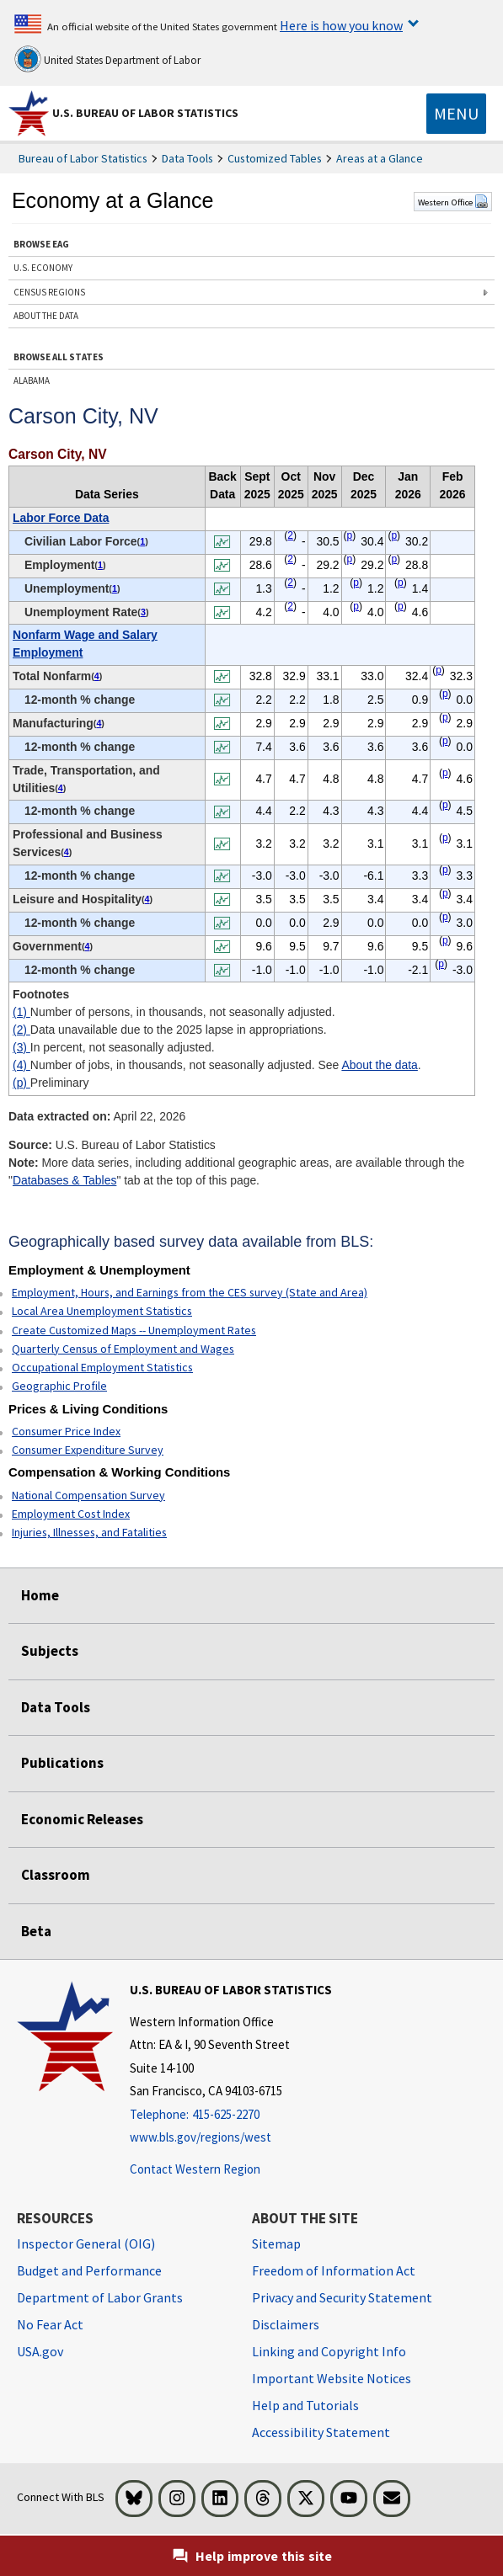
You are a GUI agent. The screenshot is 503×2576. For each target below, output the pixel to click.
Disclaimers (285, 2324)
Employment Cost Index (71, 1513)
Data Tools (187, 158)
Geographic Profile (59, 1385)
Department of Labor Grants (100, 2297)
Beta (36, 1931)
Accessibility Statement (321, 2432)
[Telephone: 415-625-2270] (231, 2115)
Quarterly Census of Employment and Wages (123, 1348)
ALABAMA (31, 380)
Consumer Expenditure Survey (87, 1449)
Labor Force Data (61, 517)
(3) (21, 1047)
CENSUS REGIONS (49, 292)
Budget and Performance (89, 2270)
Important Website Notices (331, 2378)
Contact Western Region (195, 2169)
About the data (379, 1065)
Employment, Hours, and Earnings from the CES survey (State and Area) (189, 1292)
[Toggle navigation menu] (456, 113)
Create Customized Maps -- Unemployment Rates (134, 1330)
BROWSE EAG (41, 244)
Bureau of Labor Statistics (83, 158)
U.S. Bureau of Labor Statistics (145, 112)
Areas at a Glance (379, 158)
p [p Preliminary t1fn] (350, 535)
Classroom (55, 1874)
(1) (21, 1012)
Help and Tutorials (305, 2405)
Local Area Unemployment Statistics (102, 1310)
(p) (21, 1082)
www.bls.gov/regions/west (200, 2137)
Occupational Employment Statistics (102, 1367)
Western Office (453, 202)
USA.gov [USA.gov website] (40, 2351)
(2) (21, 1029)
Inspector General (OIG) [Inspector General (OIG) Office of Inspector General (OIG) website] (86, 2243)
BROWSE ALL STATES (58, 357)
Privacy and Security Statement (342, 2297)
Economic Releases (82, 1819)
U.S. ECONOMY (42, 268)
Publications (62, 1763)
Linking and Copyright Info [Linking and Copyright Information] (329, 2351)
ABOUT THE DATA (45, 316)
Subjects (49, 1651)
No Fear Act (50, 2324)
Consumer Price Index (66, 1431)
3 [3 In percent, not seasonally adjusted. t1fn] (143, 612)
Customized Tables (274, 158)
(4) (21, 1065)
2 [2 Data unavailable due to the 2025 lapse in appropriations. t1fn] (290, 535)
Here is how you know (341, 25)
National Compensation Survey (88, 1495)
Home (40, 1595)
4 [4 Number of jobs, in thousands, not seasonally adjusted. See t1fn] (96, 676)
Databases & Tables (64, 1180)
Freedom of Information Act (333, 2270)
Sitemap (276, 2243)
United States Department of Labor (107, 58)
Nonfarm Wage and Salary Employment (85, 643)
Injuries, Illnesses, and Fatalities (89, 1532)
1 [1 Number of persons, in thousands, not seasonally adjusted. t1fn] (142, 541)
